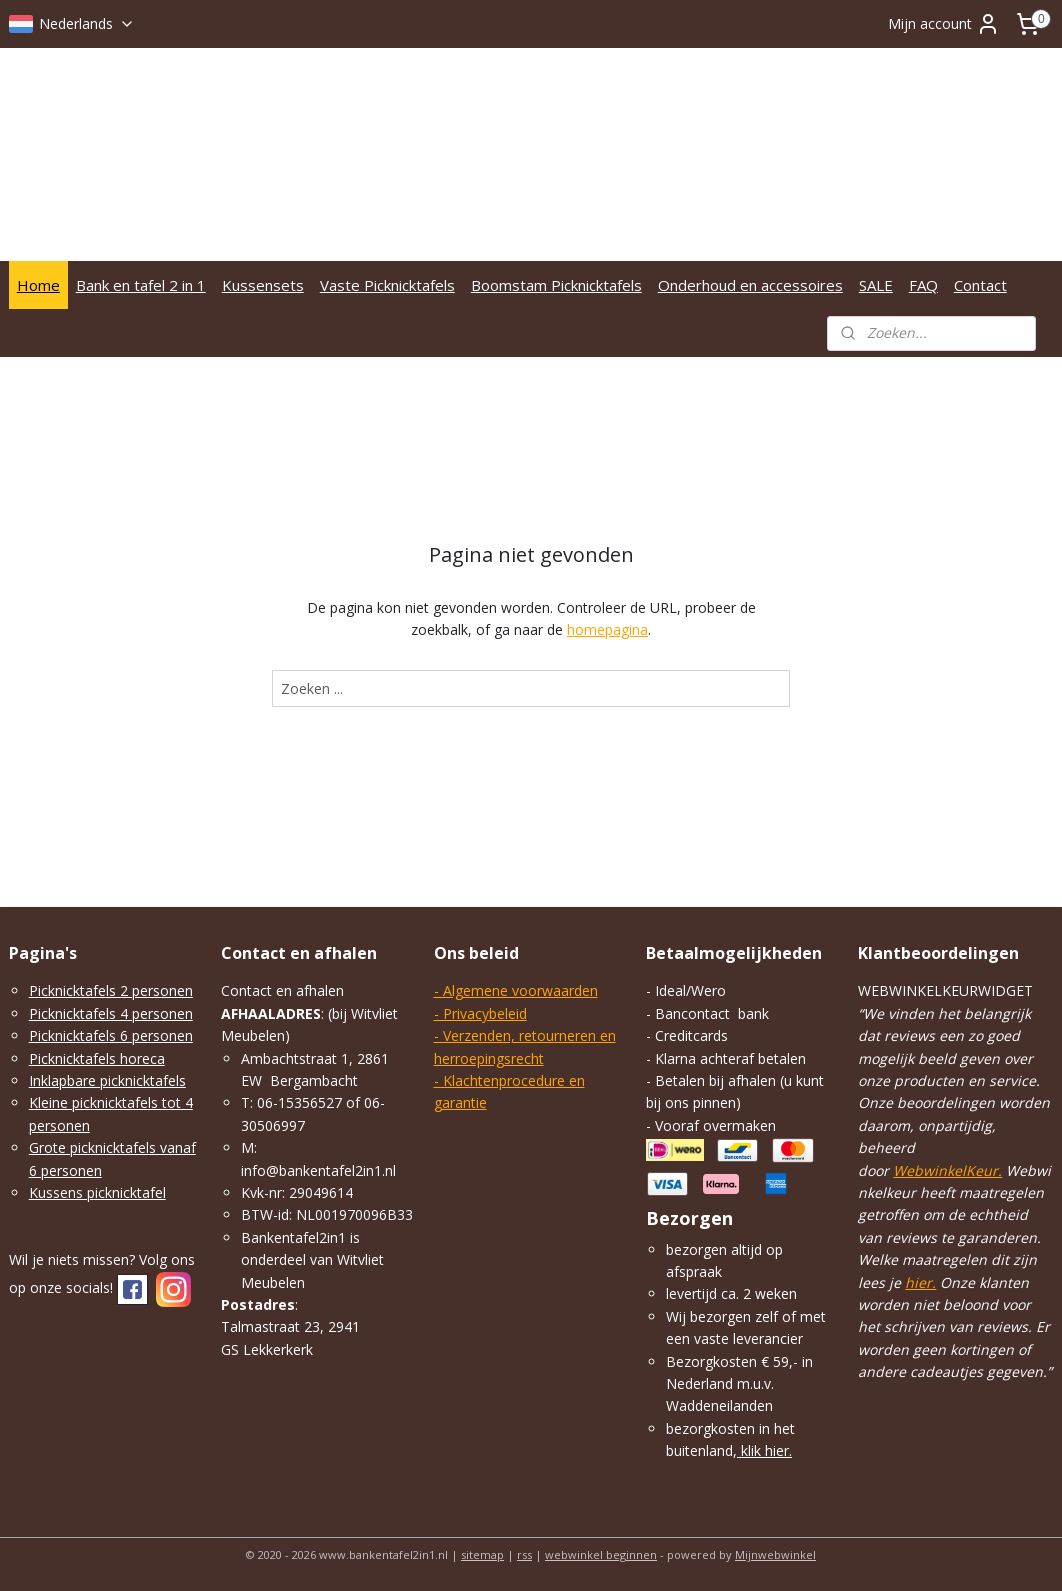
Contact (980, 285)
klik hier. (764, 1450)
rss (524, 1554)
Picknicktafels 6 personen (111, 1035)
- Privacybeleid (480, 1013)
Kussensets (263, 285)
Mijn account (944, 24)
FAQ (923, 285)
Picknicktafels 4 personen (111, 1013)
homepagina (607, 630)
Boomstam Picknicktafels (556, 285)
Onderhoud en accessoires (750, 285)
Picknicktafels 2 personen (111, 990)
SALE (876, 285)
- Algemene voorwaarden (516, 990)
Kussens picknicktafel (97, 1192)
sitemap (482, 1554)
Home (38, 285)
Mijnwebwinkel (775, 1554)
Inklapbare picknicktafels (107, 1080)
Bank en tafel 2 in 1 (141, 285)
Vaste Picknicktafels (387, 285)
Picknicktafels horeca (97, 1058)
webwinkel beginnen (601, 1554)
